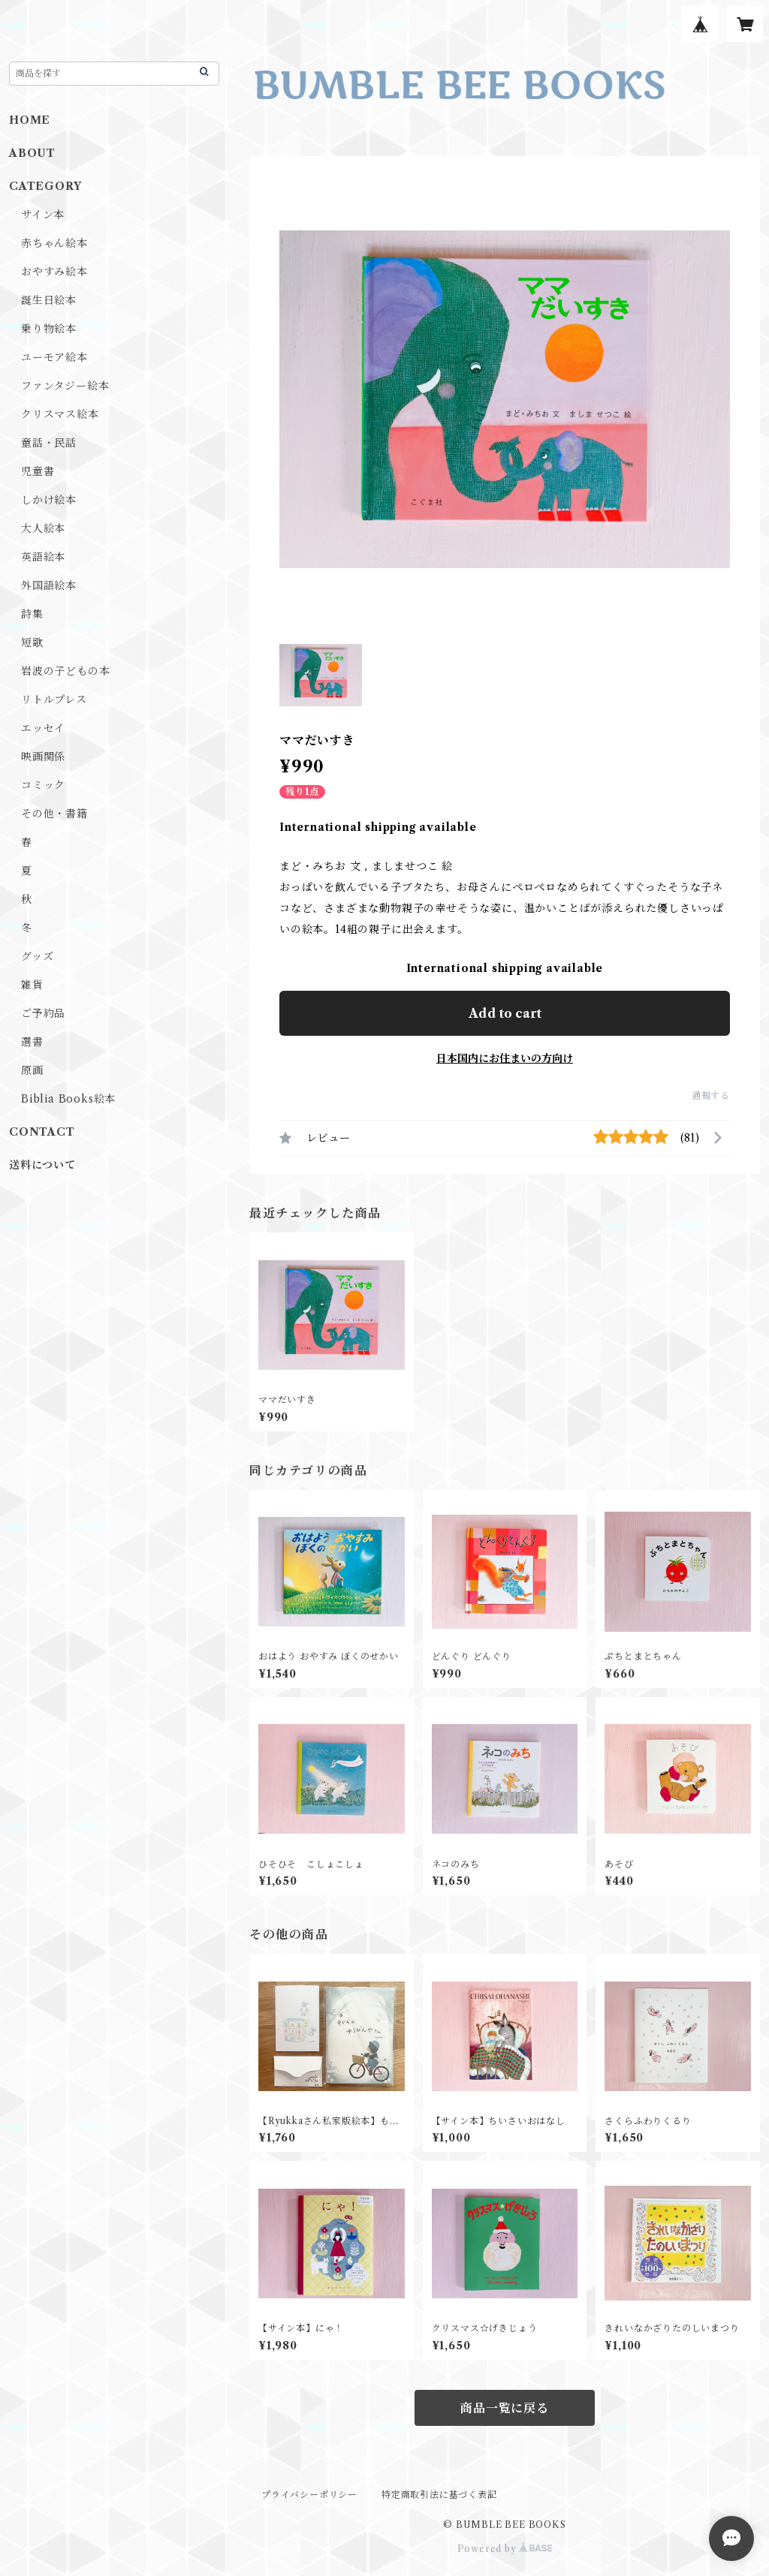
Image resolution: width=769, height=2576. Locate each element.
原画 (32, 1070)
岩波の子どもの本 (65, 671)
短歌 (32, 642)
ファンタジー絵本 (65, 386)
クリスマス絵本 (60, 414)
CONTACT (42, 1132)
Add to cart (505, 1013)
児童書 (37, 471)
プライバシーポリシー (309, 2494)
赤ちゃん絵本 (54, 243)
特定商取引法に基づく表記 (439, 2494)
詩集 (32, 614)
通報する (711, 1095)
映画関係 (43, 756)
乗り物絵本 (49, 329)
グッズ (37, 956)
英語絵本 (43, 557)
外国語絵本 (49, 585)
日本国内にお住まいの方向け (504, 1058)
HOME (29, 120)
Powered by (505, 2548)
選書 (32, 1042)
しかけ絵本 (49, 500)
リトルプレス (54, 699)
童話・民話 (49, 443)
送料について (42, 1165)
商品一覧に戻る (504, 2407)
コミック (43, 785)
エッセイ (43, 728)
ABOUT (32, 153)
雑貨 (32, 985)
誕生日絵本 (49, 300)
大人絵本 (43, 528)
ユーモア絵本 (54, 357)
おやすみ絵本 (54, 271)
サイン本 (43, 214)
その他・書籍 (54, 813)
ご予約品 (43, 1013)
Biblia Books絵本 (68, 1099)
